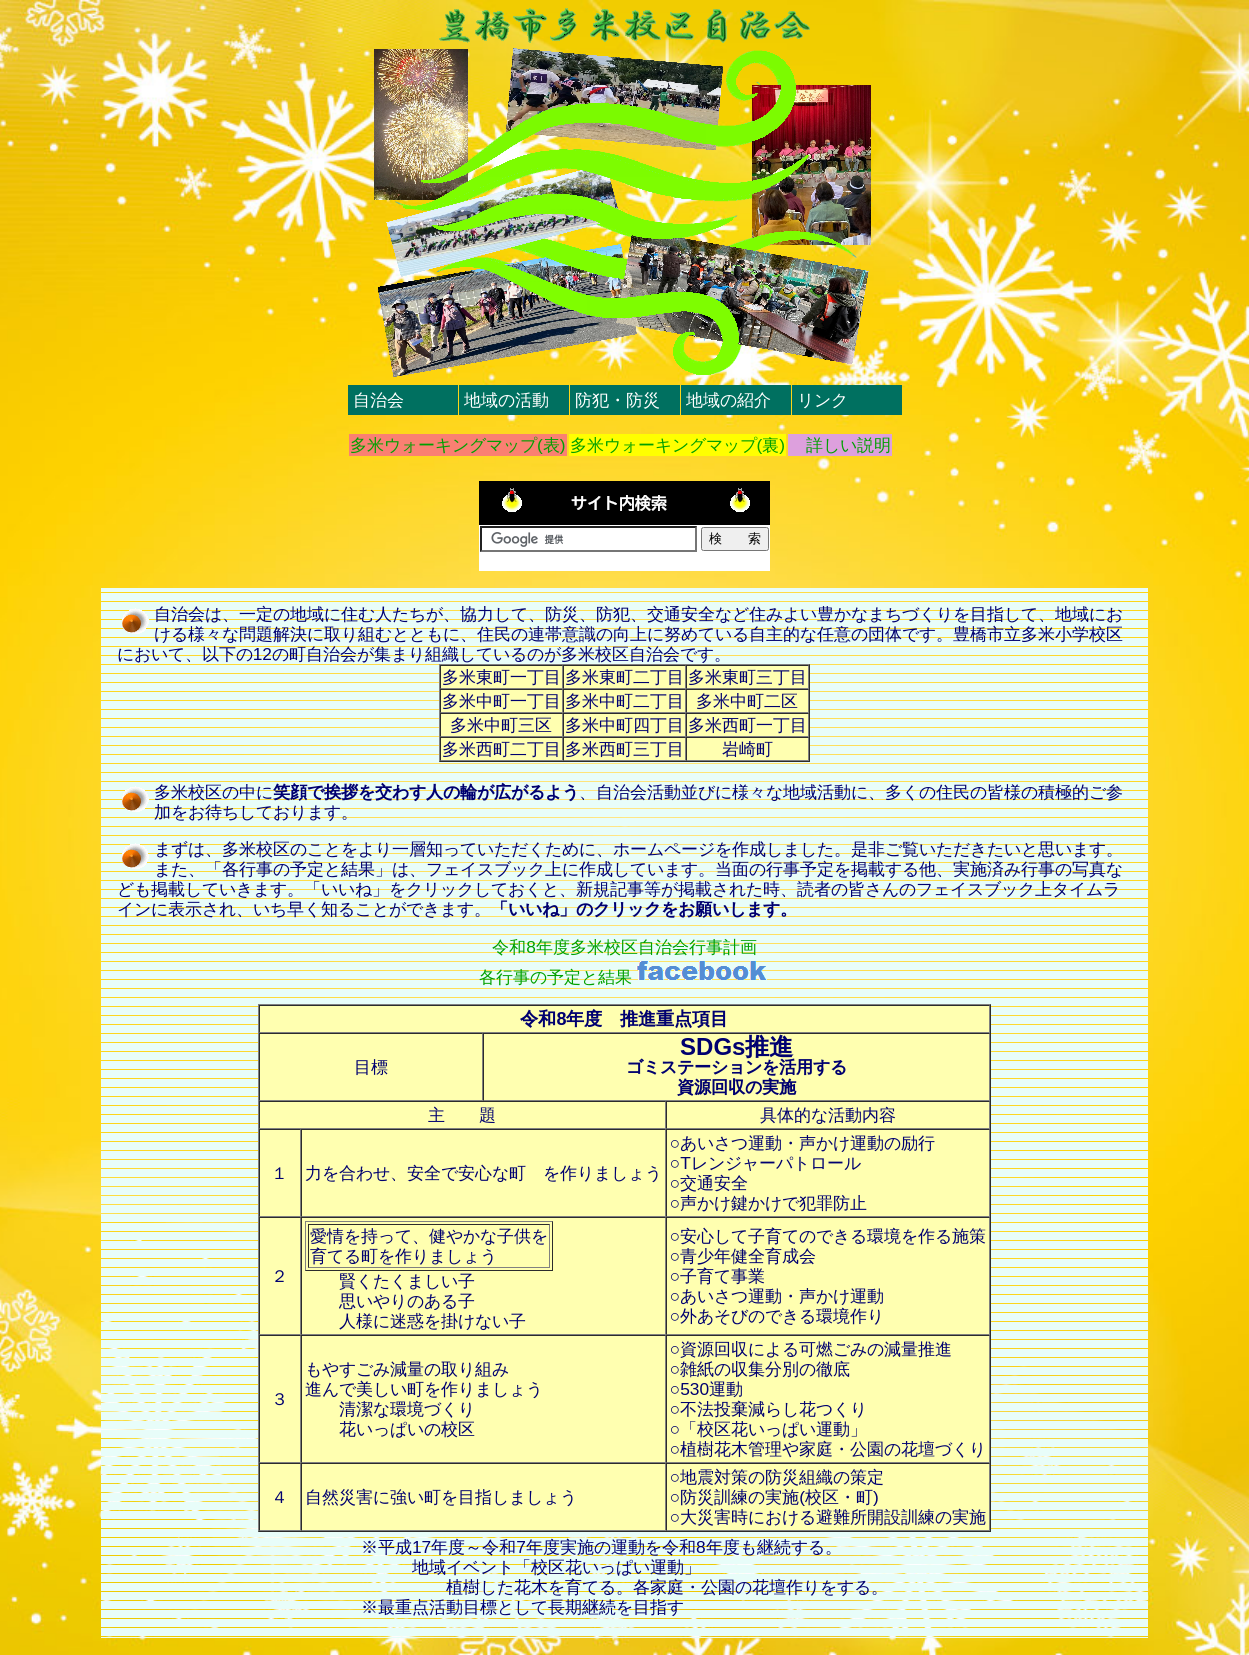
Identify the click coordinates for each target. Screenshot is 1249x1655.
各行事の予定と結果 (624, 977)
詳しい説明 (840, 445)
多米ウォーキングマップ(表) (458, 445)
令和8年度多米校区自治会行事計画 (624, 947)
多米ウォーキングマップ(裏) (678, 445)
